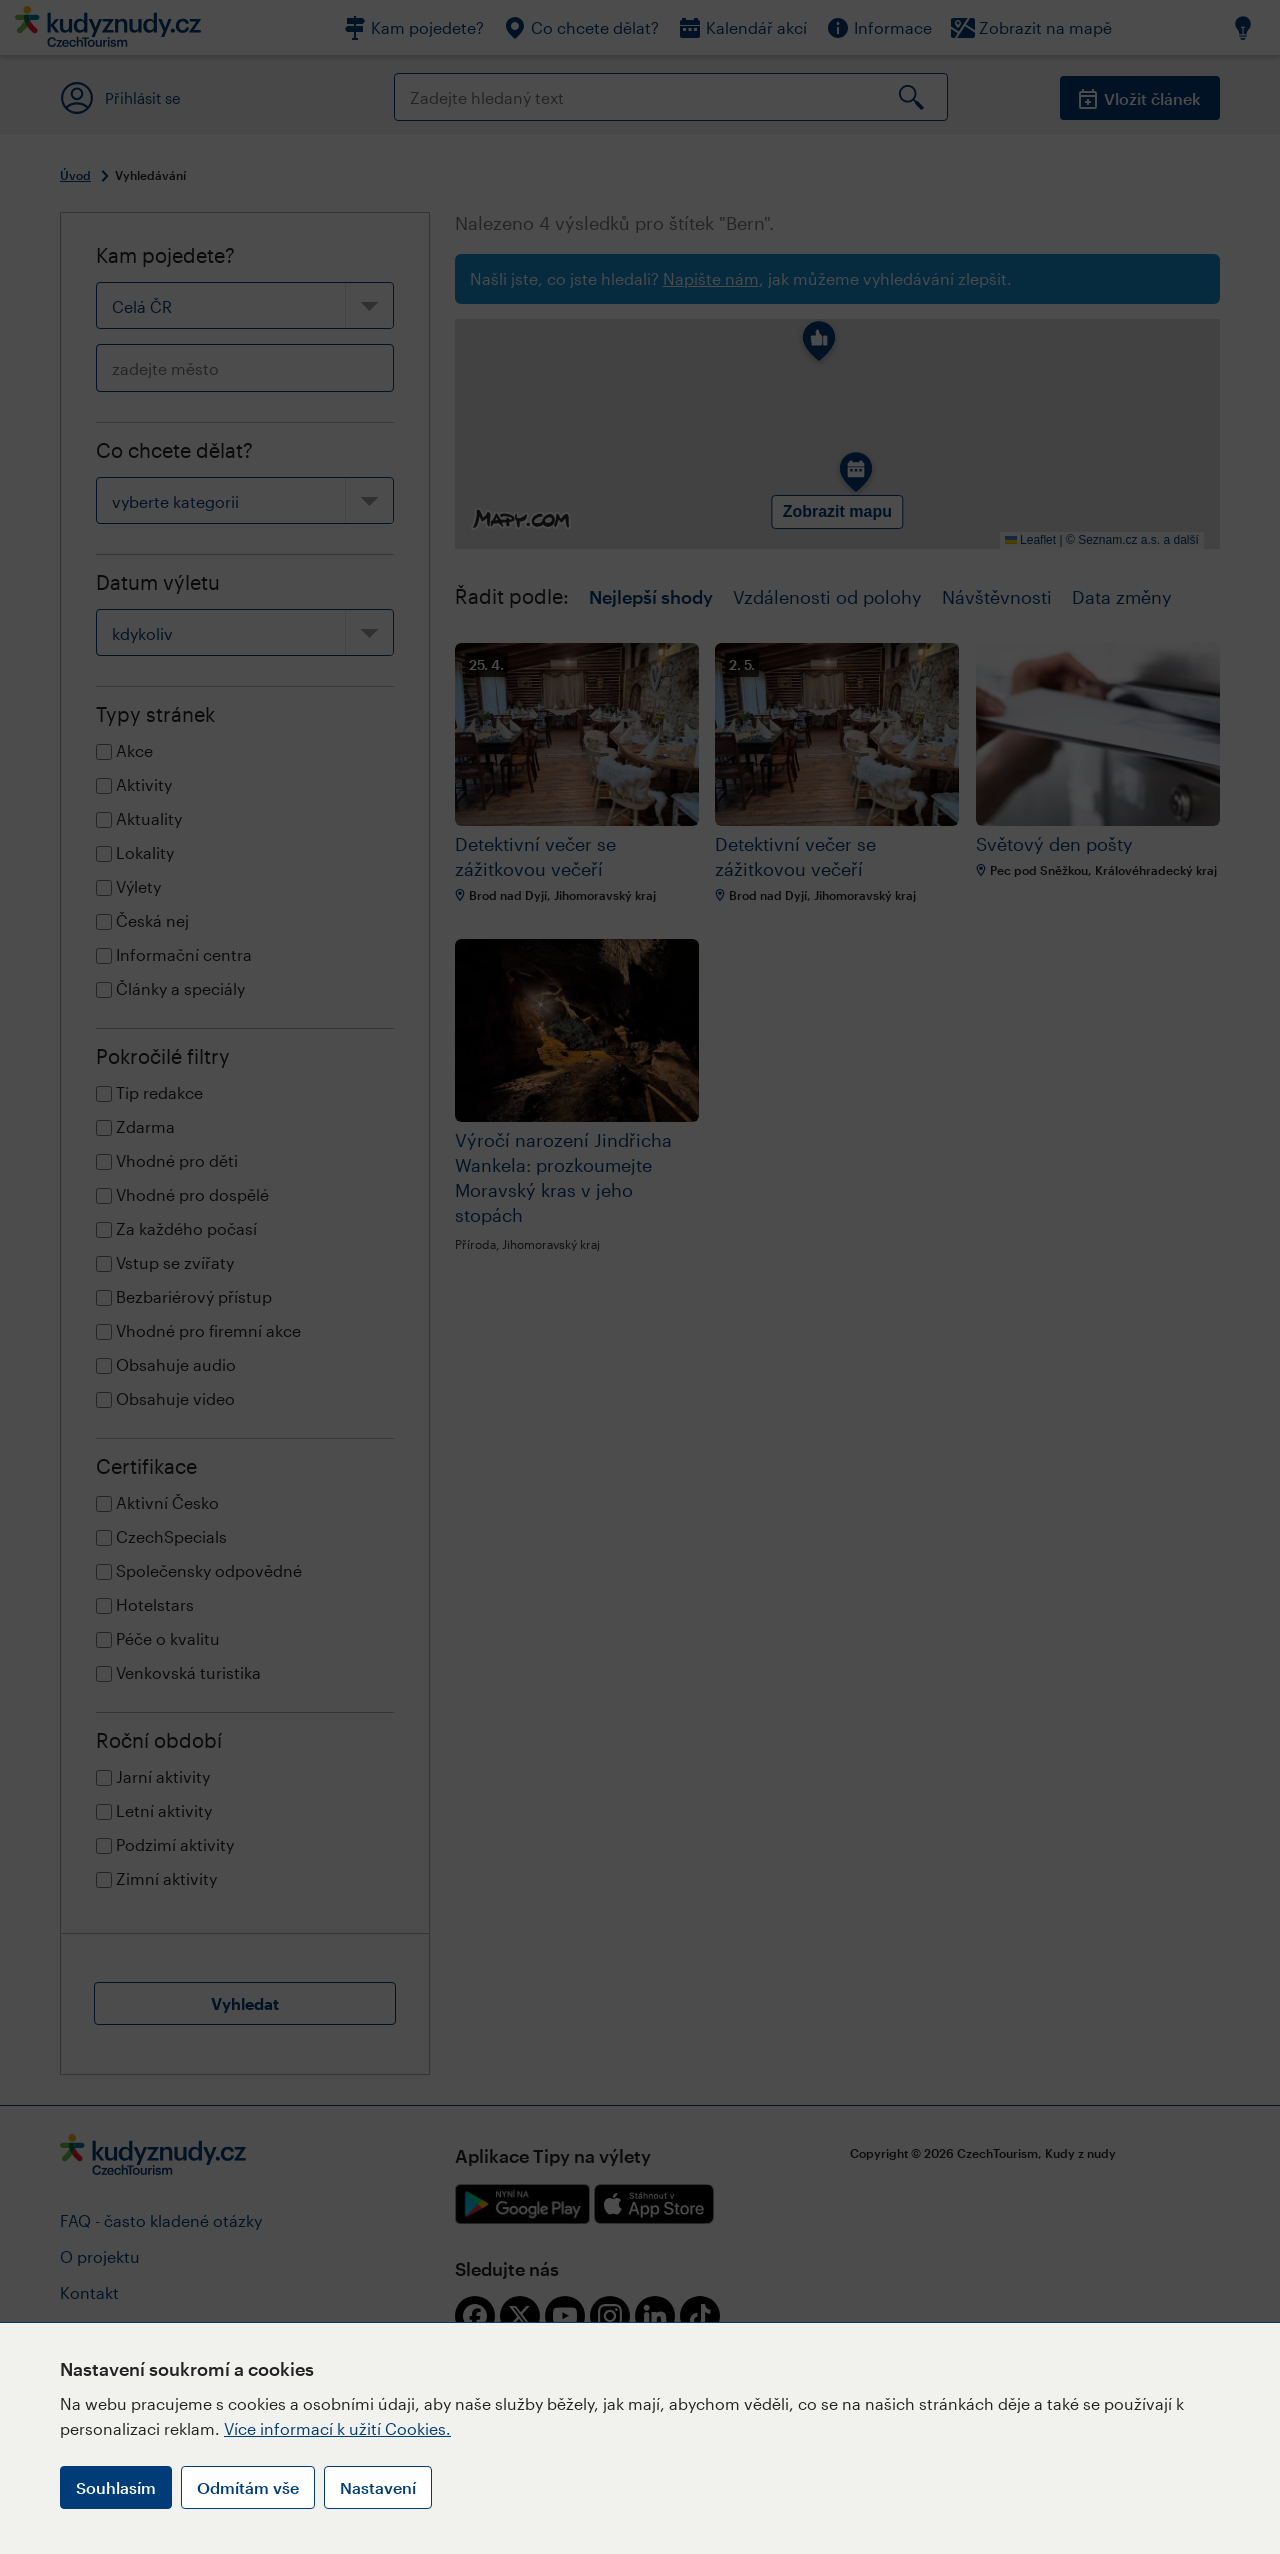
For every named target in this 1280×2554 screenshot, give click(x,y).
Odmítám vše (248, 2487)
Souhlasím (116, 2487)
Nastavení (378, 2487)
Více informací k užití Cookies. (337, 2428)
